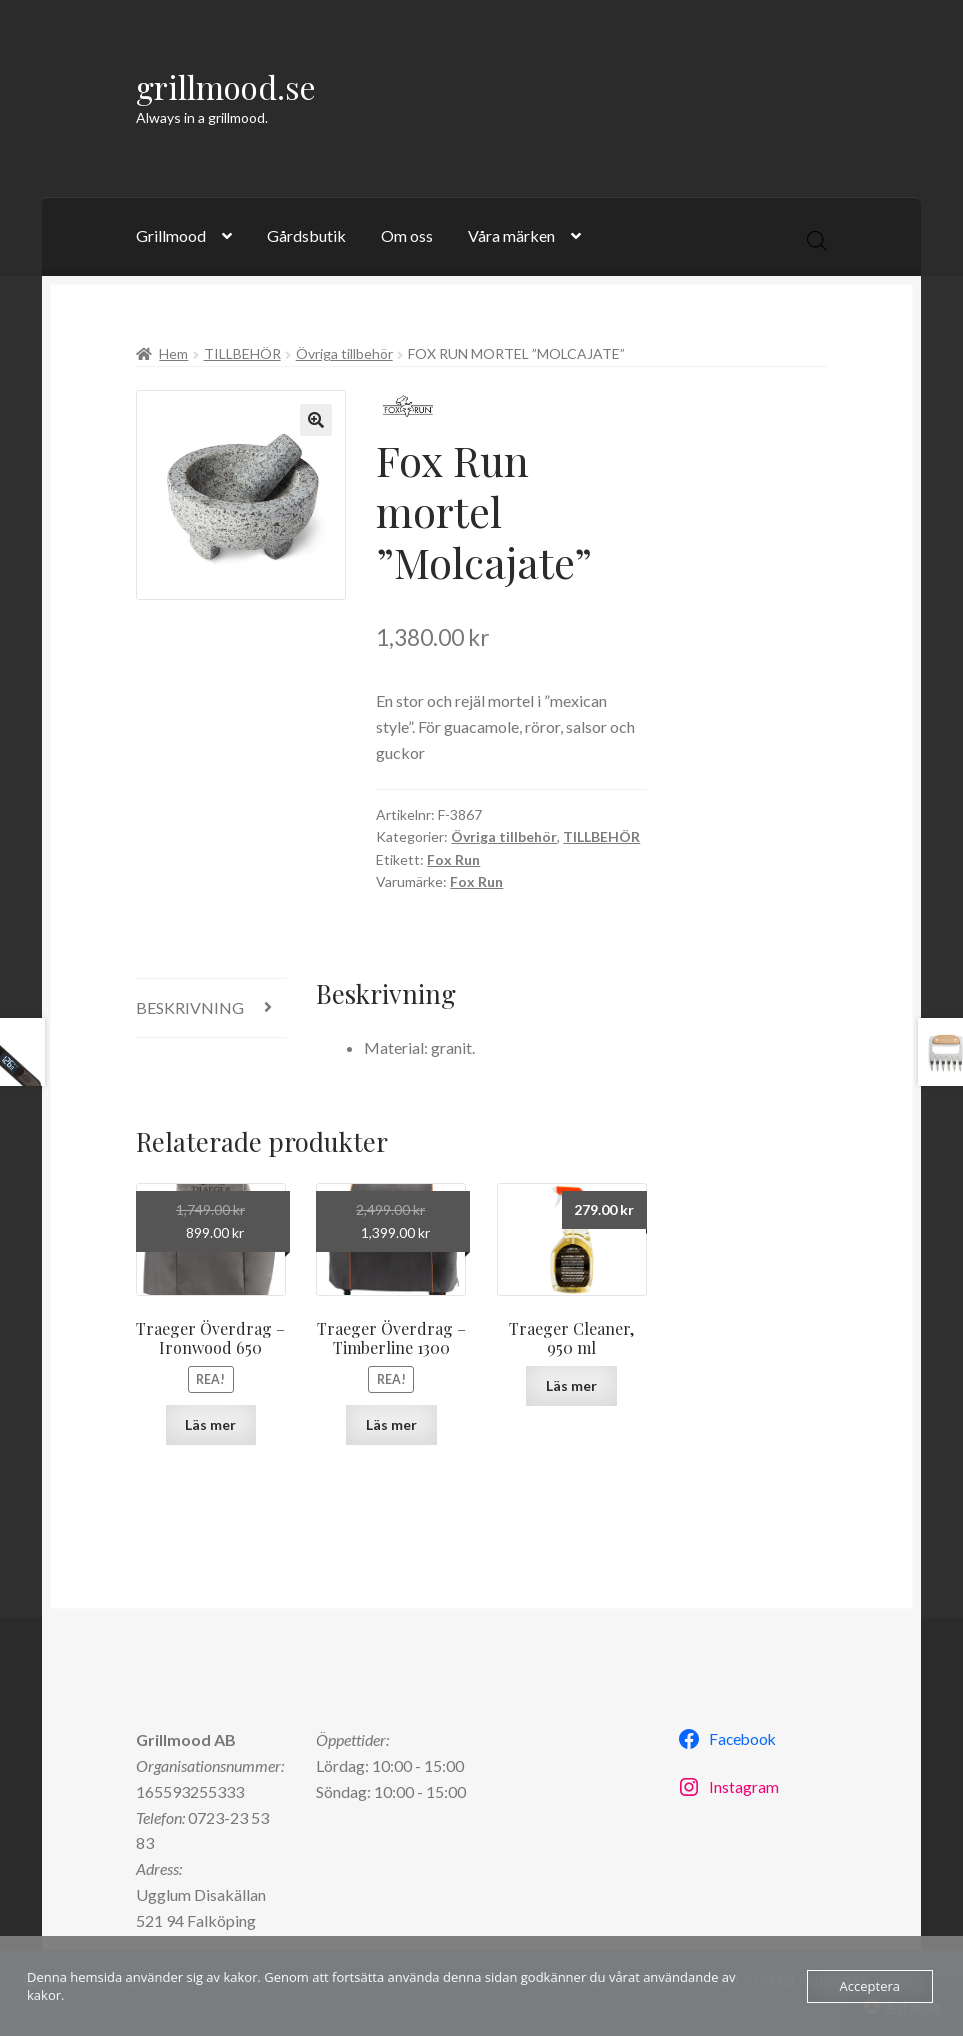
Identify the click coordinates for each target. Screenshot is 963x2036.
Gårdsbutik (306, 235)
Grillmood (171, 235)
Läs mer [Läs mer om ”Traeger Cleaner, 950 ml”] (571, 1385)
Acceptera (870, 1986)
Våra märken (511, 235)
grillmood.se (226, 86)
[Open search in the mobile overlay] (817, 240)
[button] (316, 420)
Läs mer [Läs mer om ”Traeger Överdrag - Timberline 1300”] (391, 1424)
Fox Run (453, 859)
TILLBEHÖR (242, 353)
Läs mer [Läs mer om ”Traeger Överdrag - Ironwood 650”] (210, 1424)
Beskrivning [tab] (190, 1007)
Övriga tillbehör (344, 353)
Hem (173, 353)
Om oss (407, 235)
